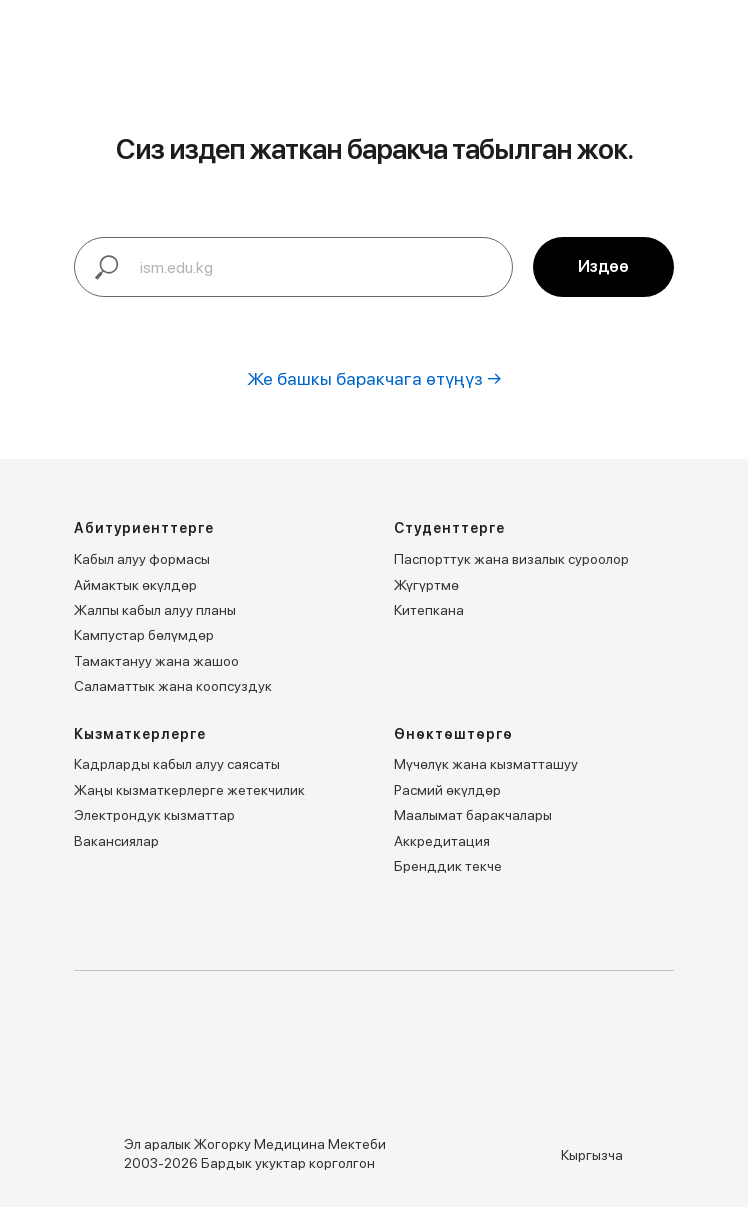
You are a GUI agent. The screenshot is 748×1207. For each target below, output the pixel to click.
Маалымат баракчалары (473, 815)
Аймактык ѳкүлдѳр (135, 585)
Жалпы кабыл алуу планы (155, 610)
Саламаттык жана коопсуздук (173, 686)
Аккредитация (442, 841)
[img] (164, 1056)
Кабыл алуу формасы (142, 559)
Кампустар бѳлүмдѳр (144, 635)
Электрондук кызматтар (154, 815)
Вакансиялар (116, 841)
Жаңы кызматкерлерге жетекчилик (189, 790)
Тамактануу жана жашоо (156, 661)
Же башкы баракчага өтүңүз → (374, 378)
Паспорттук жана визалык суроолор (511, 559)
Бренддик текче (448, 866)
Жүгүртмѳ (426, 585)
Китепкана (429, 610)
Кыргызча (592, 1155)
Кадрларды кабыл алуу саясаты (177, 764)
